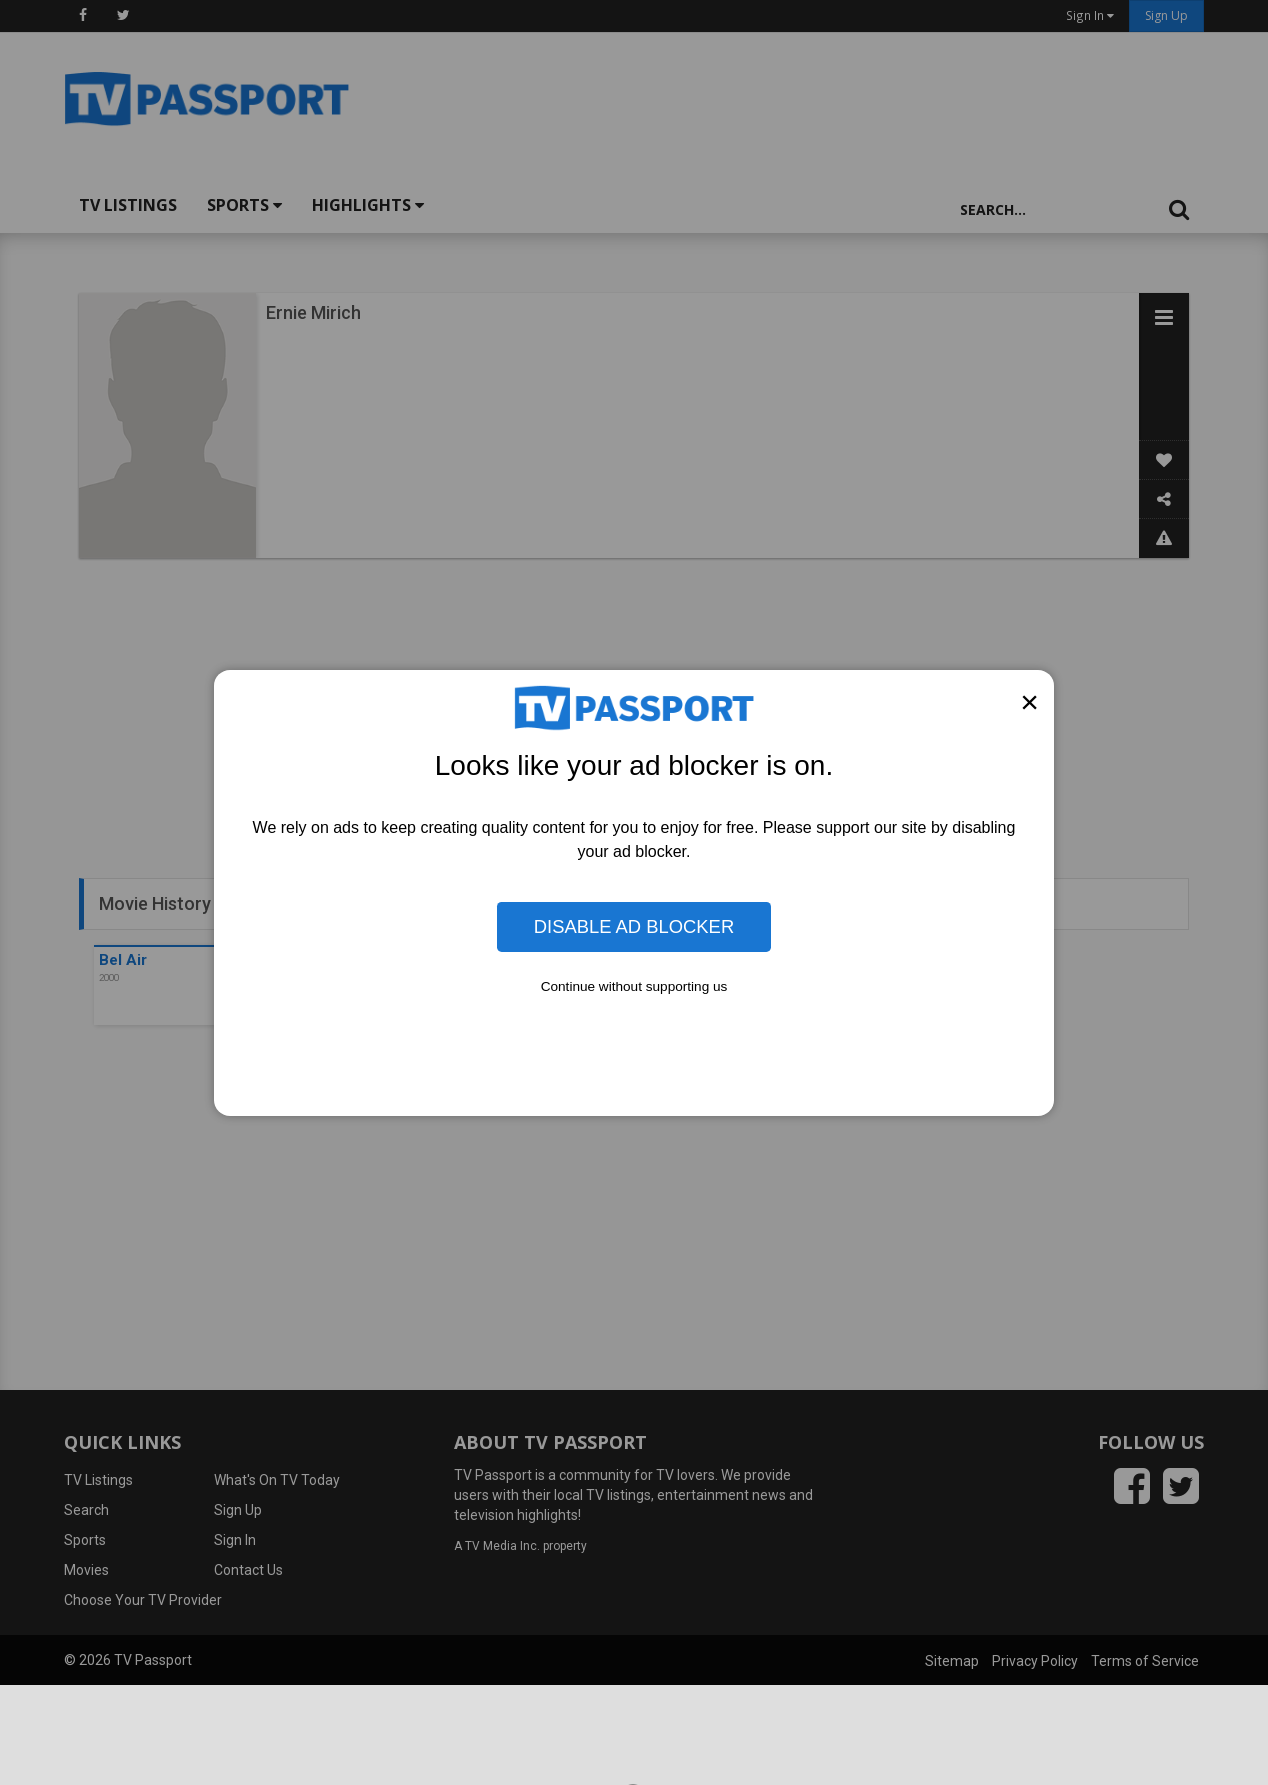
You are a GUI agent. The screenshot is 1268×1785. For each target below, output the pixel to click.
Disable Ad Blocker (634, 926)
